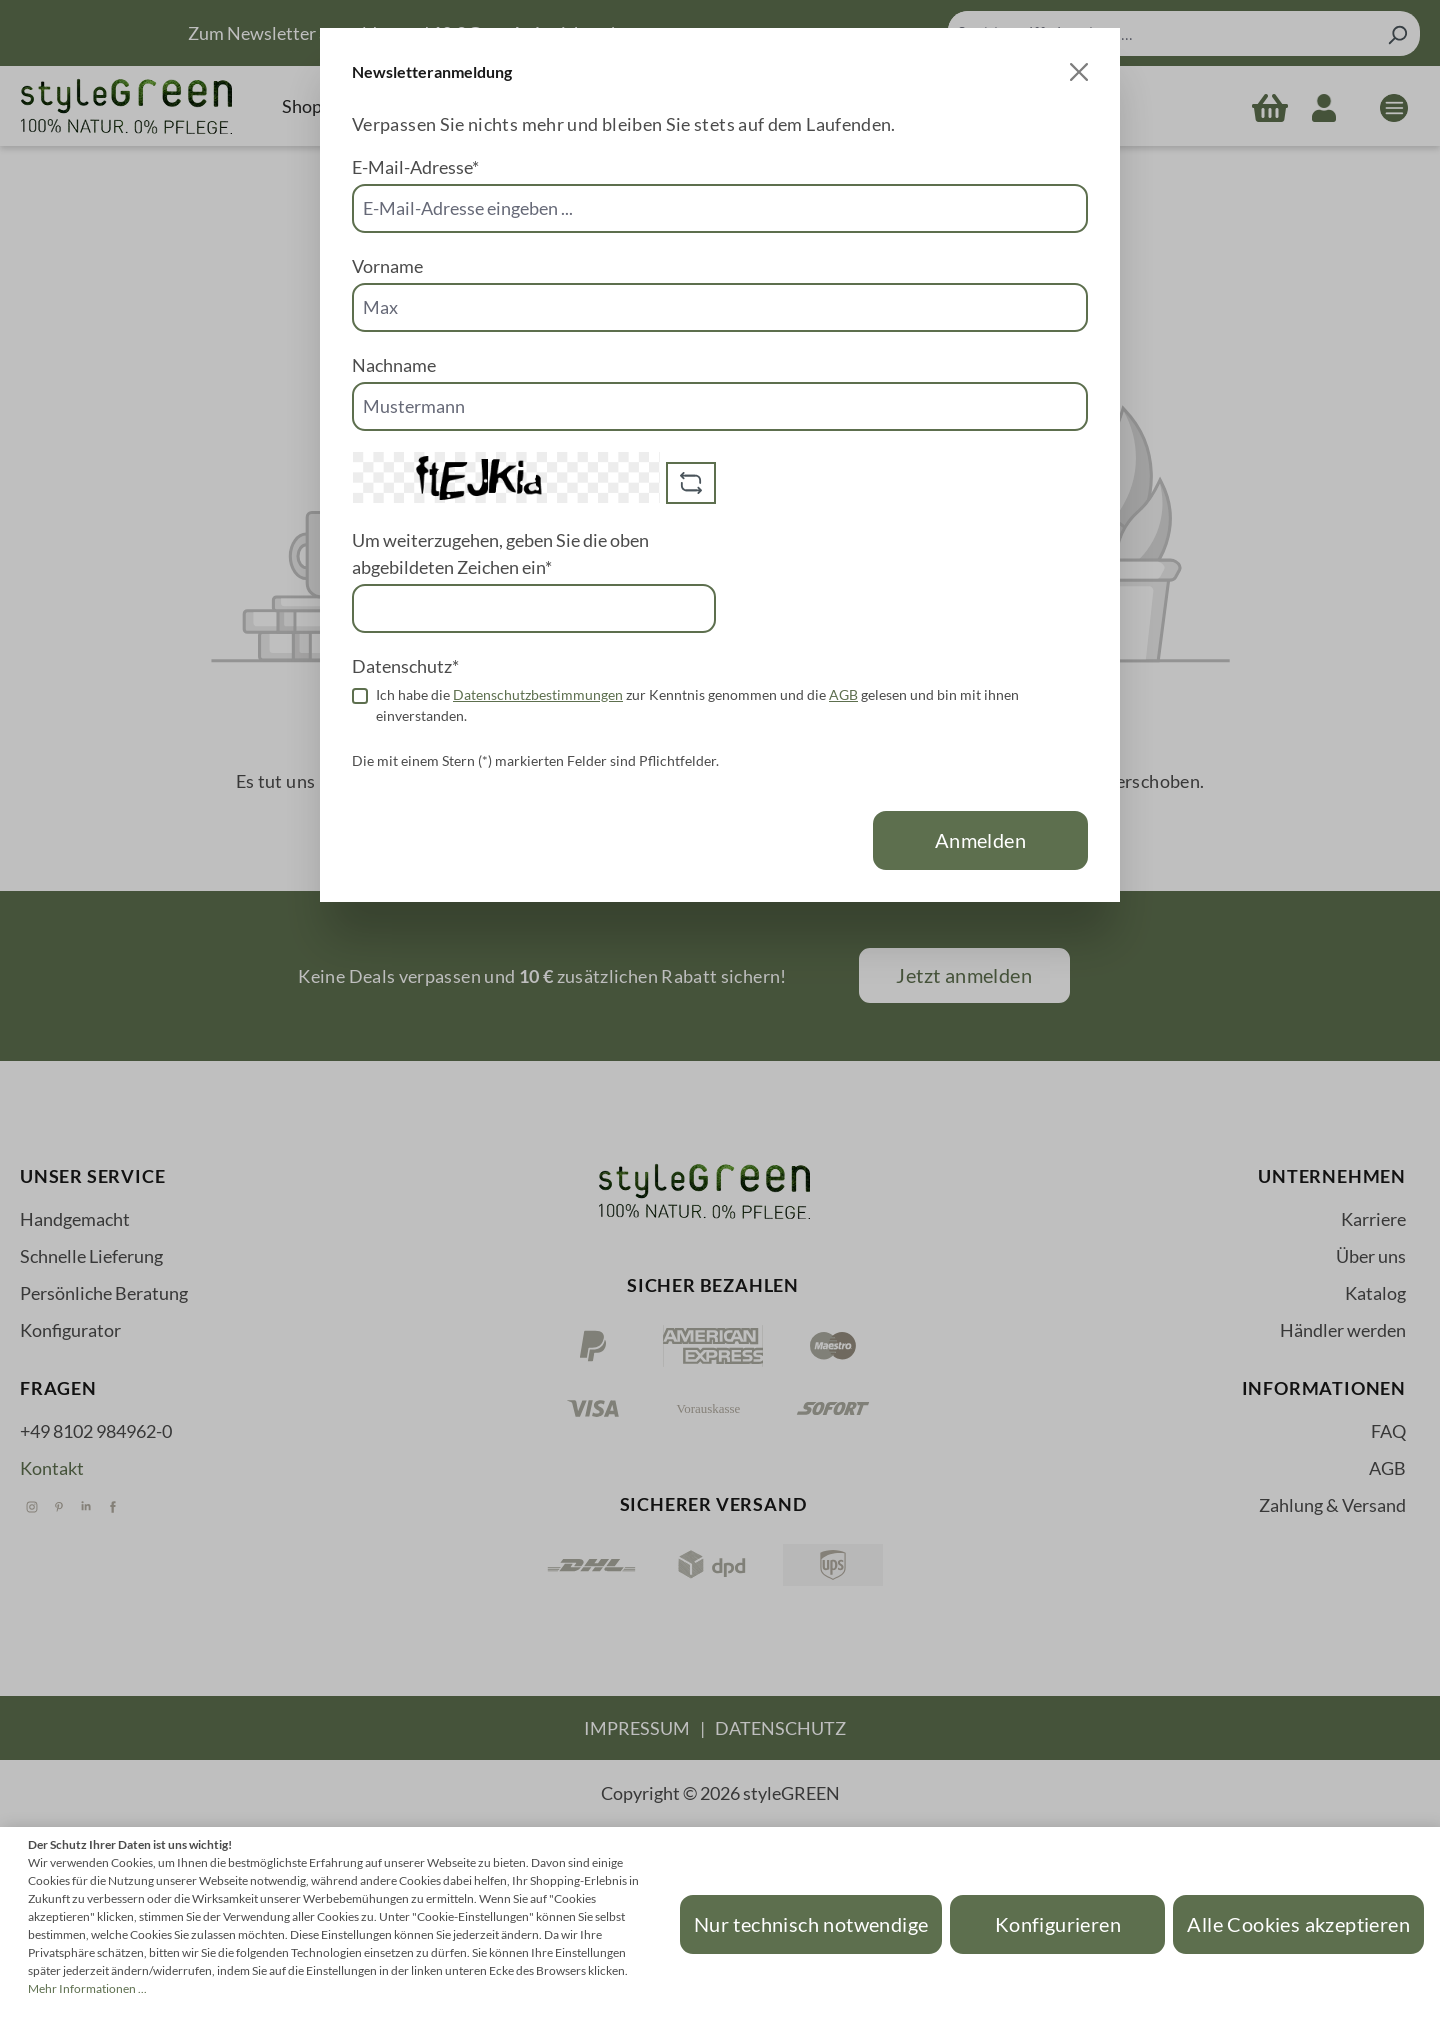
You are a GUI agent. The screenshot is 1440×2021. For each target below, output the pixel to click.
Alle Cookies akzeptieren (1298, 1924)
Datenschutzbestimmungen (538, 694)
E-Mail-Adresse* (415, 167)
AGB (843, 694)
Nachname (394, 365)
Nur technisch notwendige (811, 1924)
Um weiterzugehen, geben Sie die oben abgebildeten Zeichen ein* (500, 553)
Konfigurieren (1058, 1924)
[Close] (1079, 72)
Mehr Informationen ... (87, 1988)
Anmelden (980, 840)
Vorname (387, 266)
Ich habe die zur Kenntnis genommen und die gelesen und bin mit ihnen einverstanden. (697, 705)
